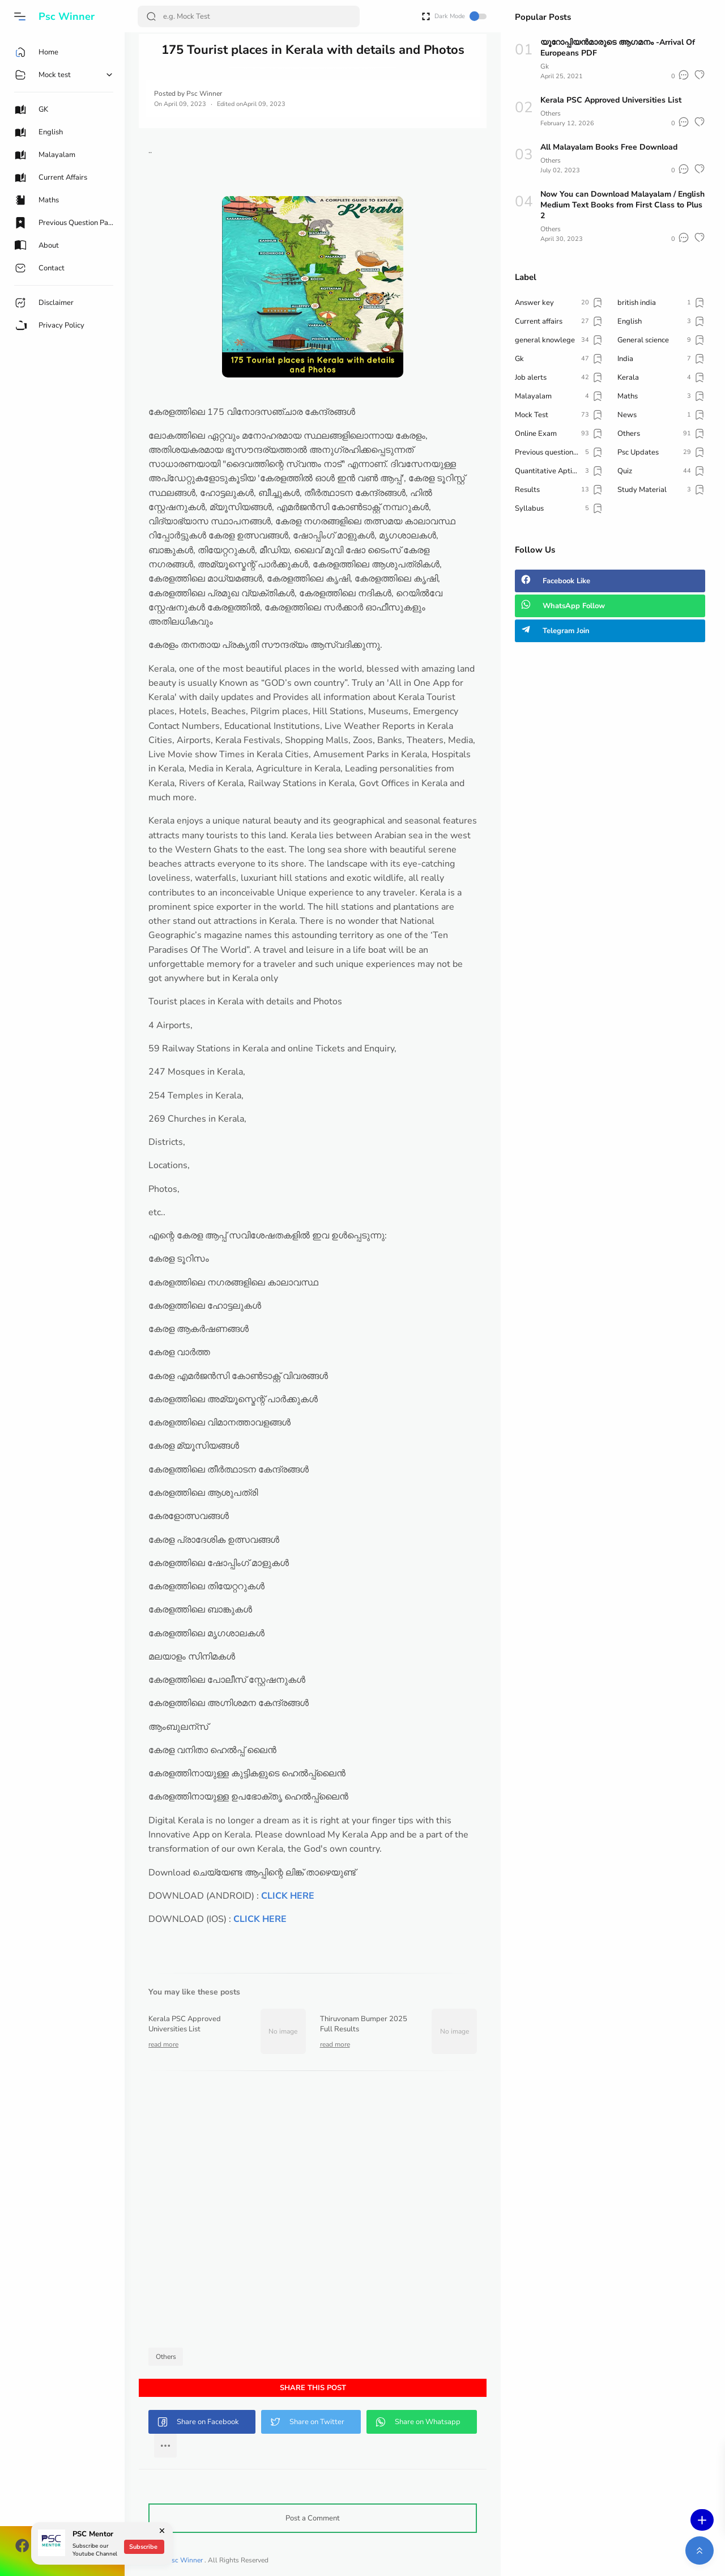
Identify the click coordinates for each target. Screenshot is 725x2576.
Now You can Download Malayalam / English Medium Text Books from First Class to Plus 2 (622, 205)
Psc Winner (67, 16)
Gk (544, 66)
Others (166, 2356)
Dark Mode (460, 16)
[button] (19, 16)
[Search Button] (151, 16)
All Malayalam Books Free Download (608, 147)
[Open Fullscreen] (425, 15)
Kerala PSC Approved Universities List (610, 100)
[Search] (249, 16)
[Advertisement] (312, 2212)
